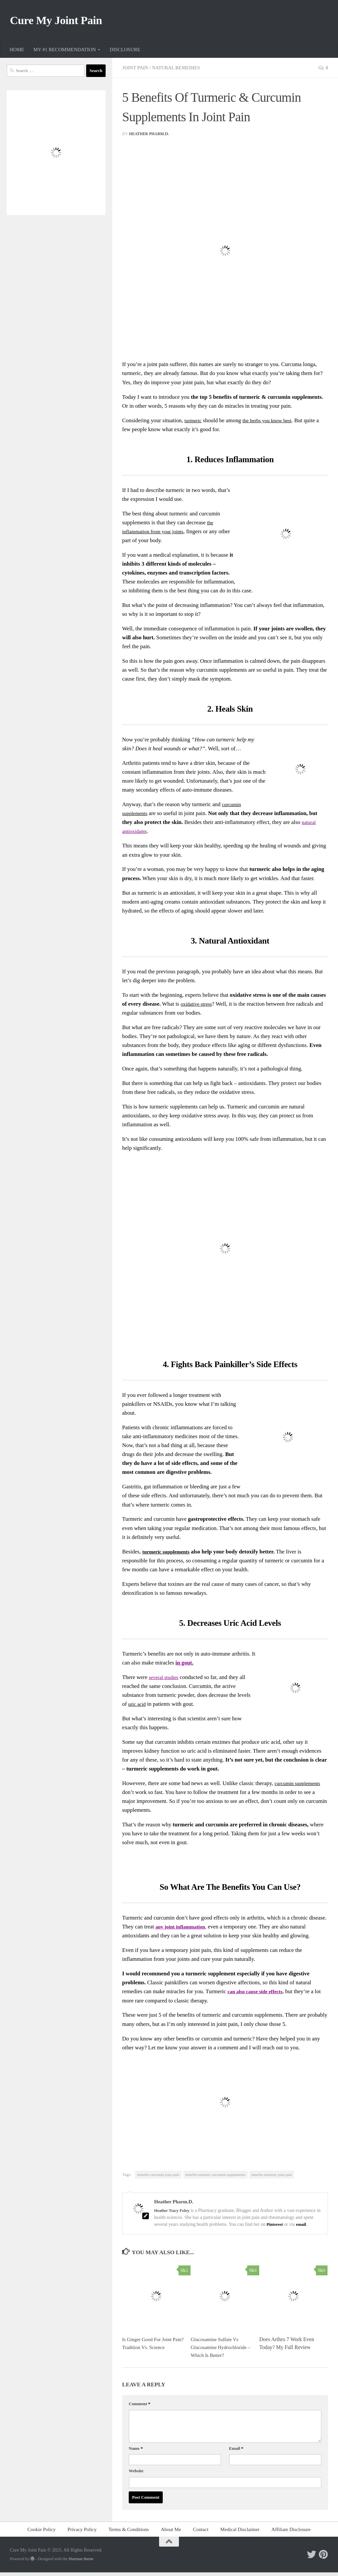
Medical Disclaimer (239, 2533)
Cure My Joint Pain (63, 22)
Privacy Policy (82, 2533)
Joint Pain (136, 71)
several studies (165, 1681)
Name (136, 2451)
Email (236, 2451)
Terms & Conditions (129, 2533)
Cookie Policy (41, 2533)
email (302, 2227)
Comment (139, 2407)
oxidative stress (198, 1007)
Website (136, 2474)
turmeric (194, 424)
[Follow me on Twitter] (311, 2558)
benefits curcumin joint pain (158, 2178)
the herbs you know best (271, 424)
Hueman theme (81, 2562)
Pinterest (276, 2227)
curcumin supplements (300, 1787)
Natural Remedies (180, 71)
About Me (171, 2533)
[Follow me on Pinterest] (323, 2558)
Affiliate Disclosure (291, 2533)
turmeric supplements (168, 1555)
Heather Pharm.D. (150, 137)
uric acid (138, 1707)
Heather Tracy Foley (173, 2214)
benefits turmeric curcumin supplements (215, 2178)
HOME (17, 53)
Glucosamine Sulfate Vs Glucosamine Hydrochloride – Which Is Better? (221, 2351)
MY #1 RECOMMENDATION (64, 53)
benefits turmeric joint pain (272, 2178)
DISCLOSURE (125, 53)
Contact (201, 2533)
